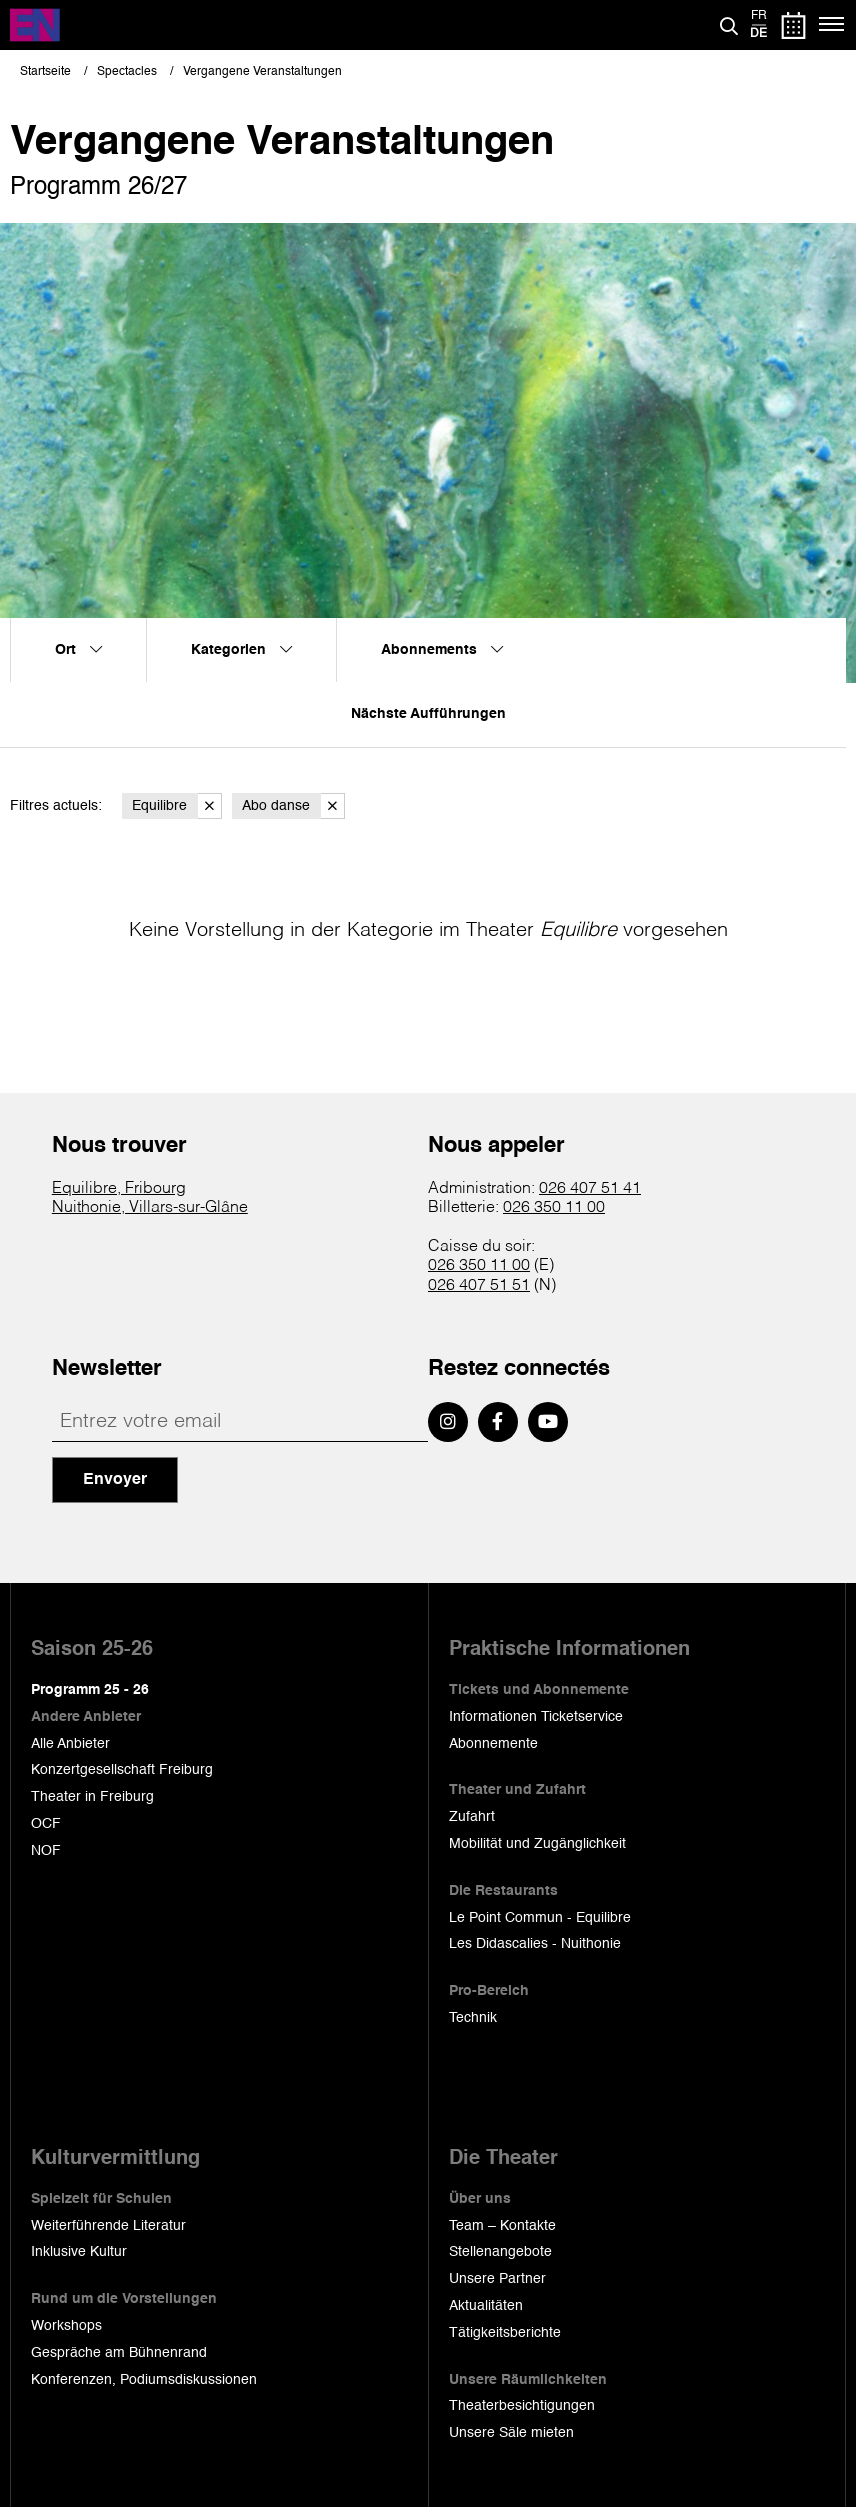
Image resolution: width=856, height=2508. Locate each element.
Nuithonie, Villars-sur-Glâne (150, 1208)
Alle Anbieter (70, 1744)
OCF (46, 1824)
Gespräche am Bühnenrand (119, 2353)
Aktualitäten (486, 2306)
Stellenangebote (500, 2252)
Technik (473, 2018)
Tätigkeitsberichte (505, 2333)
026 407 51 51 (479, 1286)
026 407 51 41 (590, 1189)
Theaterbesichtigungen (522, 2406)
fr (759, 16)
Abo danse (293, 806)
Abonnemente (493, 1744)
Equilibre (177, 806)
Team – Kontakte (502, 2226)
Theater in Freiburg (92, 1797)
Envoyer (115, 1480)
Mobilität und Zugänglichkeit (537, 1844)
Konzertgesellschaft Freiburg (122, 1770)
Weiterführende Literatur (108, 2226)
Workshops (66, 2326)
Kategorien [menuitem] (241, 650)
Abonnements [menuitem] (442, 650)
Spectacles (127, 72)
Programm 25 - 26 (90, 1690)
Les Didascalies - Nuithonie (535, 1944)
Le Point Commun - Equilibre (540, 1918)
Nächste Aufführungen (428, 714)
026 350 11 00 (554, 1208)
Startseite (45, 72)
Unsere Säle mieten (511, 2433)
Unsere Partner (497, 2279)
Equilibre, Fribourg (119, 1189)
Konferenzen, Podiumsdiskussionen (144, 2380)
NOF (46, 1851)
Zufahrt (472, 1817)
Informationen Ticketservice (536, 1717)
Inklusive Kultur (79, 2252)
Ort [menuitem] (78, 650)
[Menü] (832, 25)
